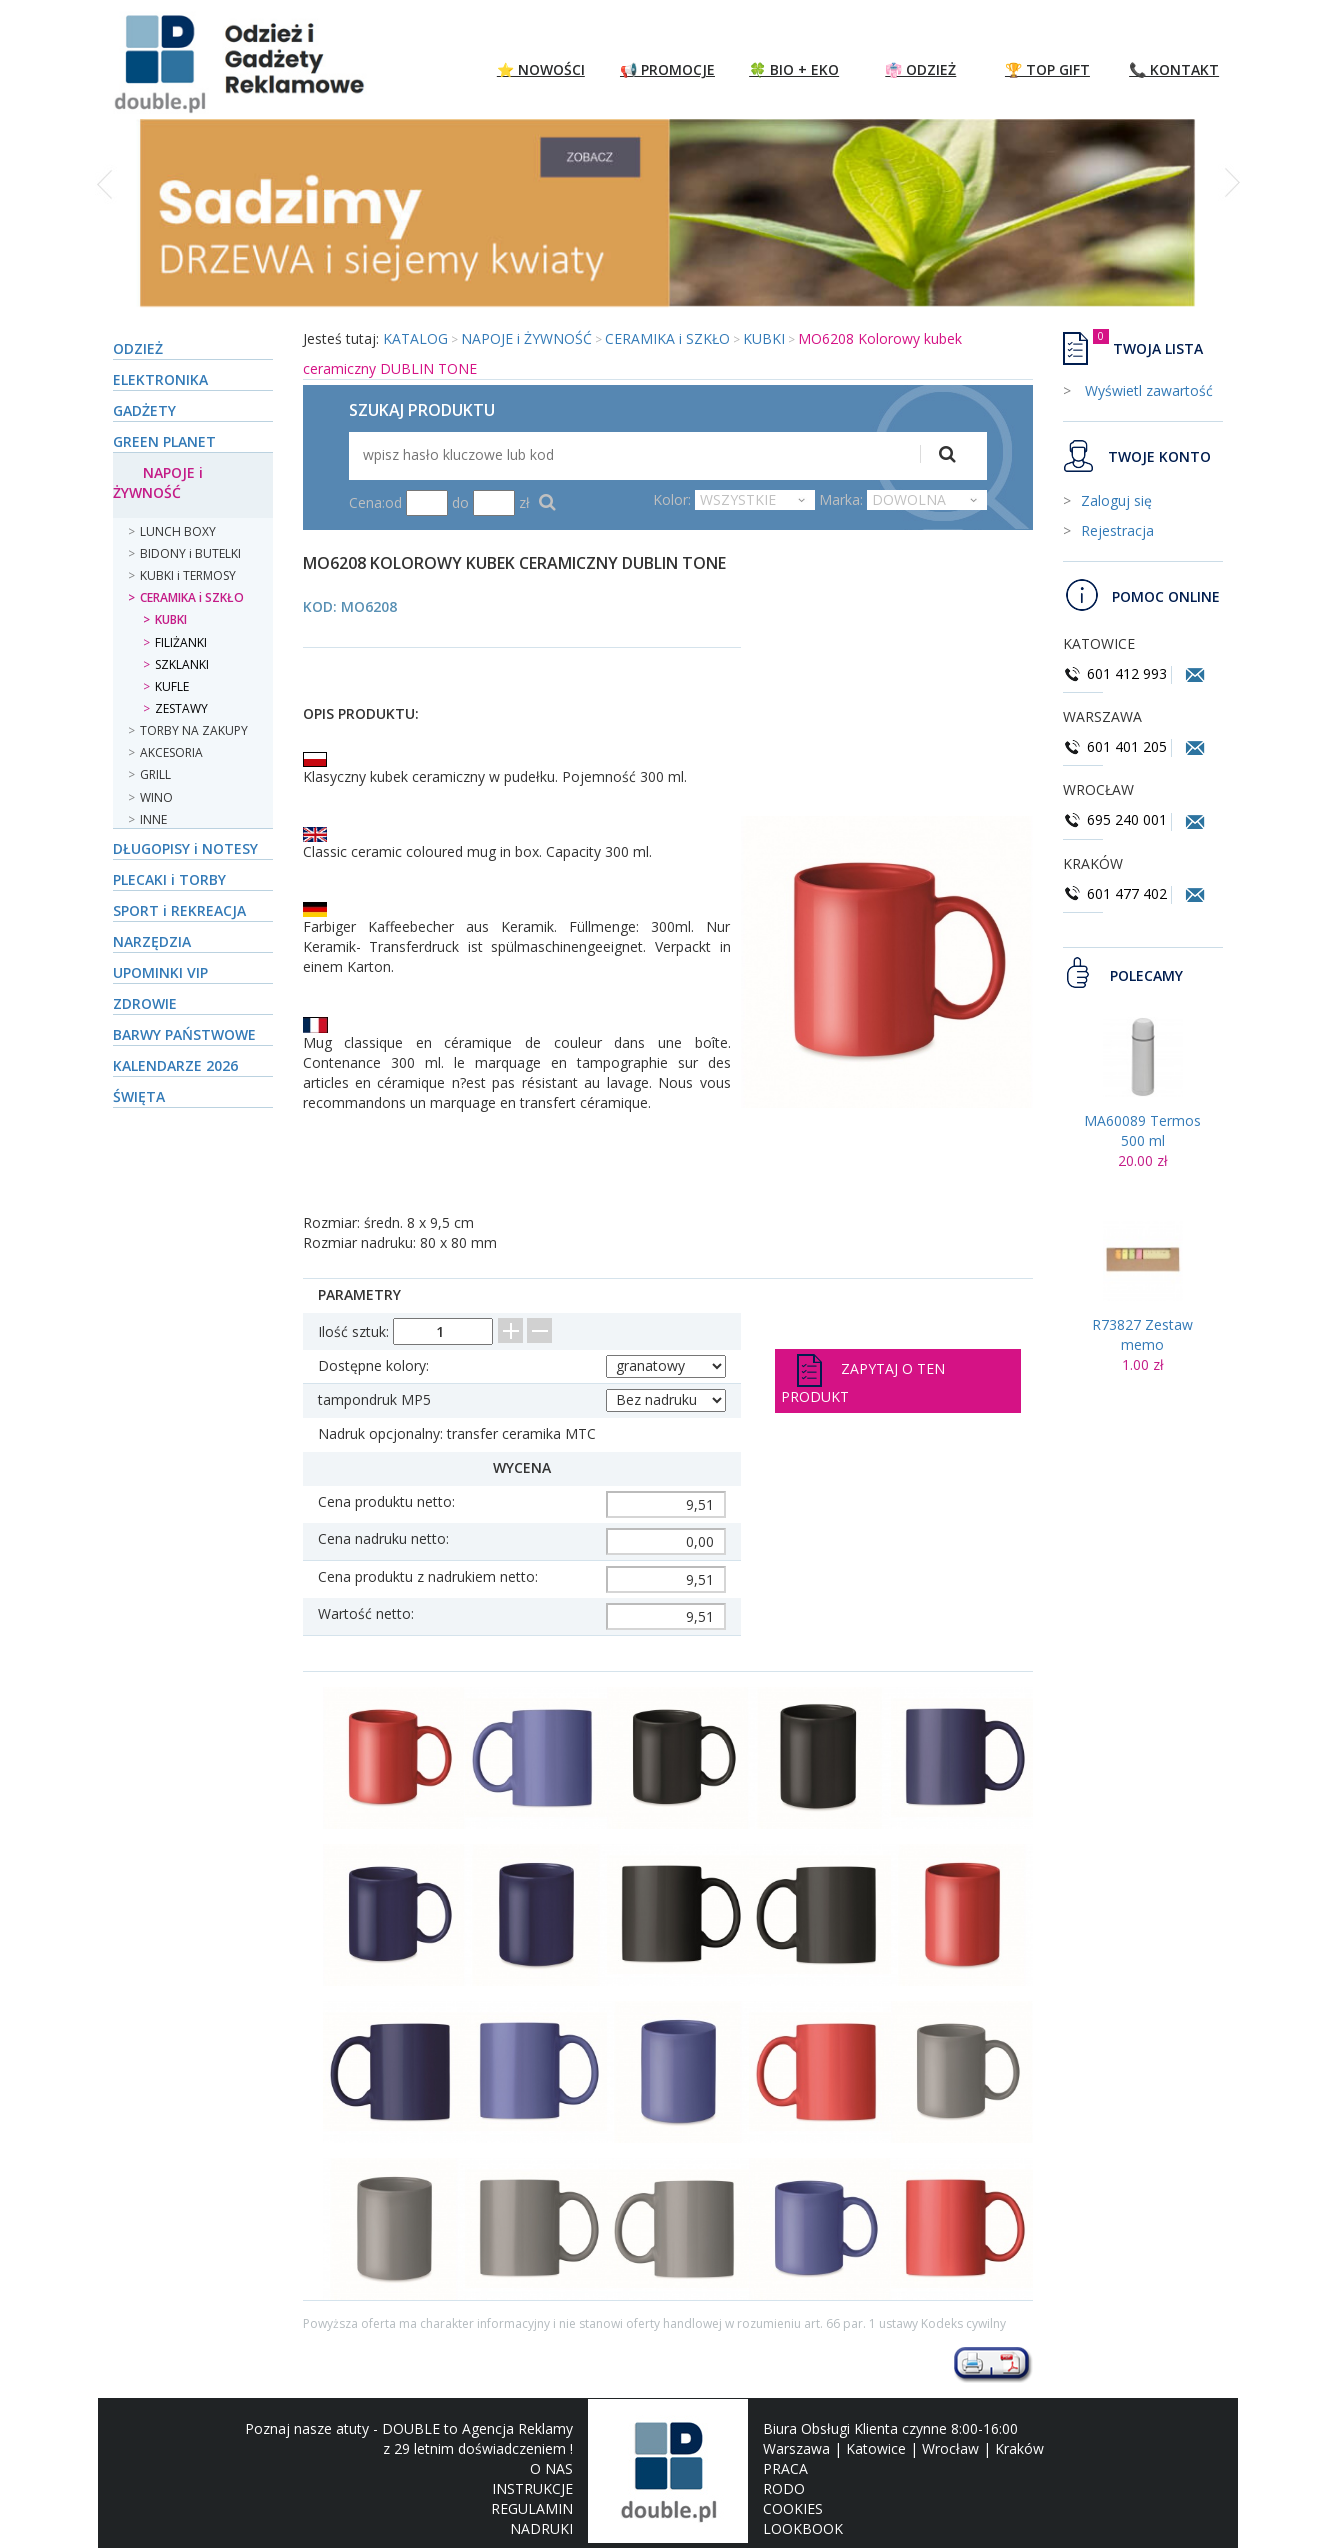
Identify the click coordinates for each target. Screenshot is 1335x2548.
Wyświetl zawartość (1147, 390)
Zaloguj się (1116, 500)
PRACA (785, 2468)
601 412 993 (1115, 673)
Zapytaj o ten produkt (863, 1380)
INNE (153, 819)
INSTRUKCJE (532, 2488)
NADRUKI (541, 2528)
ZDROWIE (145, 1003)
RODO (784, 2488)
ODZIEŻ (138, 348)
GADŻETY (144, 410)
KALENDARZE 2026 (175, 1065)
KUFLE (172, 686)
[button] (106, 224)
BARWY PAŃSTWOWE (184, 1034)
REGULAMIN (532, 2508)
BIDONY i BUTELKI (190, 553)
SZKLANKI (182, 664)
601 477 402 (1117, 893)
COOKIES (793, 2508)
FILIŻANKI (181, 642)
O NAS (551, 2468)
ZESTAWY (181, 708)
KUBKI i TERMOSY (188, 575)
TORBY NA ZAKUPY (194, 730)
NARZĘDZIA (152, 941)
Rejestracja (1117, 530)
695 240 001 (1117, 819)
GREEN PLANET (164, 441)
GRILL (155, 774)
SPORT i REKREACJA (179, 910)
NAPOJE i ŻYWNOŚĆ (158, 482)
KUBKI (171, 619)
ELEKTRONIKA (160, 379)
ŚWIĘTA (139, 1096)
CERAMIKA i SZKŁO (192, 597)
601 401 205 (1115, 746)
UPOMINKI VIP (160, 972)
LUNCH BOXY (178, 531)
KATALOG (415, 338)
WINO (156, 797)
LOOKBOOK (803, 2528)
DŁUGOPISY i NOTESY (185, 848)
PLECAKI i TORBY (169, 879)
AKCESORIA (171, 752)
